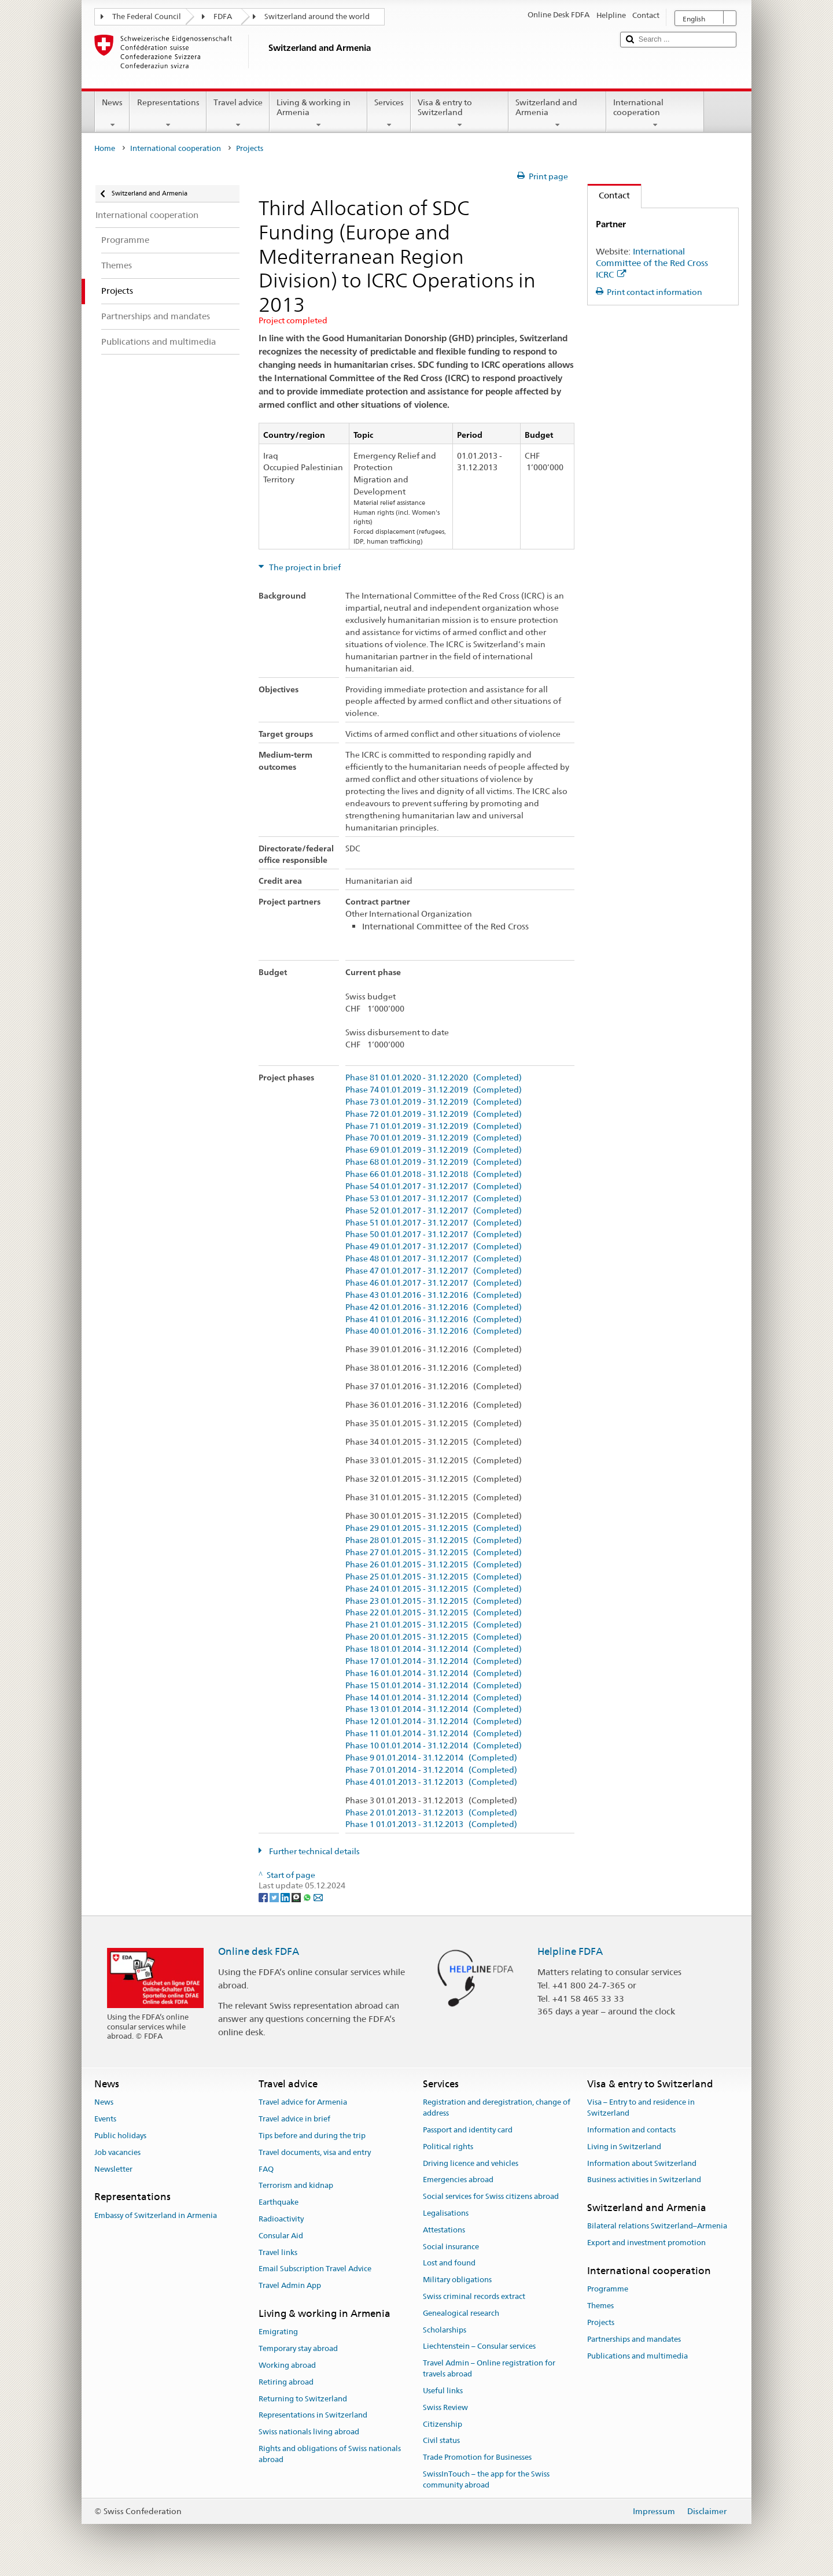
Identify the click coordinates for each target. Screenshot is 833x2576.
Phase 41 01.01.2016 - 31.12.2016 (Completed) (433, 1319)
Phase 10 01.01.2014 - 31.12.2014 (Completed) (433, 1745)
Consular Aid (281, 2235)
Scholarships (444, 2330)
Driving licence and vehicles (470, 2163)
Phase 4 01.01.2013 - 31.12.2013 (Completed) (431, 1782)
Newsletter (113, 2169)
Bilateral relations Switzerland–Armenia (657, 2226)
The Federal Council (146, 16)
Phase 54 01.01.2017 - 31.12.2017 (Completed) (433, 1186)
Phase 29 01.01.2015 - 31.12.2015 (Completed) (433, 1528)
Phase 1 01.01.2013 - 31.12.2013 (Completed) (431, 1824)
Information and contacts (631, 2129)
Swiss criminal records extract (474, 2296)
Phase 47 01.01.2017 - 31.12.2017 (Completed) (433, 1271)
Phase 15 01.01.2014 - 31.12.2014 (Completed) (433, 1685)
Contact (609, 195)
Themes (600, 2305)
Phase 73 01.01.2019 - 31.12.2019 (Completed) (433, 1102)
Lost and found (449, 2263)
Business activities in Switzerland (644, 2180)
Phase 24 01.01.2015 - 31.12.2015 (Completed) (433, 1589)
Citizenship (442, 2424)
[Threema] (297, 1896)
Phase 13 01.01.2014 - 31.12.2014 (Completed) (433, 1709)
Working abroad (287, 2365)
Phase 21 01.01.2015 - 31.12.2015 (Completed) (433, 1625)
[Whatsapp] (308, 1896)
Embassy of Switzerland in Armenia (155, 2215)
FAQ (266, 2169)
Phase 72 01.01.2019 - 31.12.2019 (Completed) (433, 1114)
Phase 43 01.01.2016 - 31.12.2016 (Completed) (433, 1295)
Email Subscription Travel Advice (315, 2269)
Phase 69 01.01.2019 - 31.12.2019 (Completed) (433, 1150)
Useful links (443, 2390)
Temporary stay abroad (298, 2348)
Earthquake (278, 2202)
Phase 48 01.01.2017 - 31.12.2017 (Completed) (433, 1258)
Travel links (278, 2252)
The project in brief (304, 567)
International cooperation (655, 113)
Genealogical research (461, 2313)
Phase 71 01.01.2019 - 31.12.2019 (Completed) (433, 1126)
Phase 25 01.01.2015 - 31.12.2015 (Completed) (433, 1577)
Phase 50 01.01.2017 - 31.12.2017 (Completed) (433, 1234)
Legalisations (446, 2213)
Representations (167, 113)
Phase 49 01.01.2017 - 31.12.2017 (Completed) (433, 1246)
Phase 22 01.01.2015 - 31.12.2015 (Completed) (433, 1612)
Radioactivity (281, 2219)
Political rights (448, 2146)
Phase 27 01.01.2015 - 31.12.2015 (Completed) (433, 1552)
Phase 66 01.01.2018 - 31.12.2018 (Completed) (433, 1174)
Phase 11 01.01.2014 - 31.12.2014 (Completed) (433, 1733)
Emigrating (278, 2332)
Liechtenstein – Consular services (479, 2346)
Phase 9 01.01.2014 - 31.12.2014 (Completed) (431, 1758)
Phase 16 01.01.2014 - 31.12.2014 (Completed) (433, 1673)
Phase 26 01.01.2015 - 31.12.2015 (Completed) (433, 1564)
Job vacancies (117, 2152)
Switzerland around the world (317, 16)
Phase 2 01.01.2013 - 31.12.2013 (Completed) (431, 1813)
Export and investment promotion (646, 2243)
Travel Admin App (290, 2286)
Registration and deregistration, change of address (496, 2108)
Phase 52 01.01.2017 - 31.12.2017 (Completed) (433, 1210)
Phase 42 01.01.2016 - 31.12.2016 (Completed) (433, 1307)
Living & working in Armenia (318, 113)
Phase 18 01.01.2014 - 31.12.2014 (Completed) (433, 1649)
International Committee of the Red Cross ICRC (652, 263)
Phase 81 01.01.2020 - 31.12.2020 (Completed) (433, 1077)
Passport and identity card (468, 2129)
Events (105, 2118)
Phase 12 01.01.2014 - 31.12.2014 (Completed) (433, 1721)
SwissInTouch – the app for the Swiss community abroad (486, 2479)
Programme (607, 2289)
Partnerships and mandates (634, 2339)
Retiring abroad (286, 2382)
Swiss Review (445, 2407)
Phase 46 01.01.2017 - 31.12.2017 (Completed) (433, 1283)
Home (104, 148)
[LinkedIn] (286, 1896)
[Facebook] (264, 1896)
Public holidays (120, 2135)
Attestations (444, 2230)
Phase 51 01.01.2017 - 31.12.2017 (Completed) (433, 1223)
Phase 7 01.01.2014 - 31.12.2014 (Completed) (431, 1770)
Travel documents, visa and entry (315, 2152)
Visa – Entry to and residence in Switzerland (641, 2108)
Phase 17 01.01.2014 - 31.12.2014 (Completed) (433, 1661)
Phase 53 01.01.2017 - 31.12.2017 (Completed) (433, 1198)
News (112, 113)
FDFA (222, 16)
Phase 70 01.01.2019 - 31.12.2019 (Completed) (433, 1138)
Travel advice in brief (294, 2118)
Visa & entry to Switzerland (459, 113)
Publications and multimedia (637, 2356)
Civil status (441, 2441)
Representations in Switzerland (313, 2415)
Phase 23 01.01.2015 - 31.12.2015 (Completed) (433, 1601)
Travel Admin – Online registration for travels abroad (489, 2369)
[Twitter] (275, 1896)
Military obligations (457, 2279)
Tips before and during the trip (312, 2135)
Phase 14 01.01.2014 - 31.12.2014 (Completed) (433, 1697)
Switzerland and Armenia (557, 113)
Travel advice (238, 113)
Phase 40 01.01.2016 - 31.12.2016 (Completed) (433, 1331)
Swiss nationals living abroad (309, 2431)
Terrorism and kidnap (296, 2186)
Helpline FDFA (570, 1951)
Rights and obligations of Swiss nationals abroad (330, 2454)
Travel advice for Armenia (303, 2102)
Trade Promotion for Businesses (477, 2457)
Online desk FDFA (258, 1951)
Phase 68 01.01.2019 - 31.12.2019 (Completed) (433, 1162)
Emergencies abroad (458, 2180)
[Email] (318, 1896)
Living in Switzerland (624, 2146)
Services (389, 113)
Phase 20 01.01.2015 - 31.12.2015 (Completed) (433, 1637)
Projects (600, 2322)
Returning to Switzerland (303, 2398)
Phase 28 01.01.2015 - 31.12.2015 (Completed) (433, 1540)
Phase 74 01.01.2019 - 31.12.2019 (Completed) (433, 1090)
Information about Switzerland (641, 2163)
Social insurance (451, 2246)
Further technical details (313, 1851)
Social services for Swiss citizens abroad (491, 2196)
